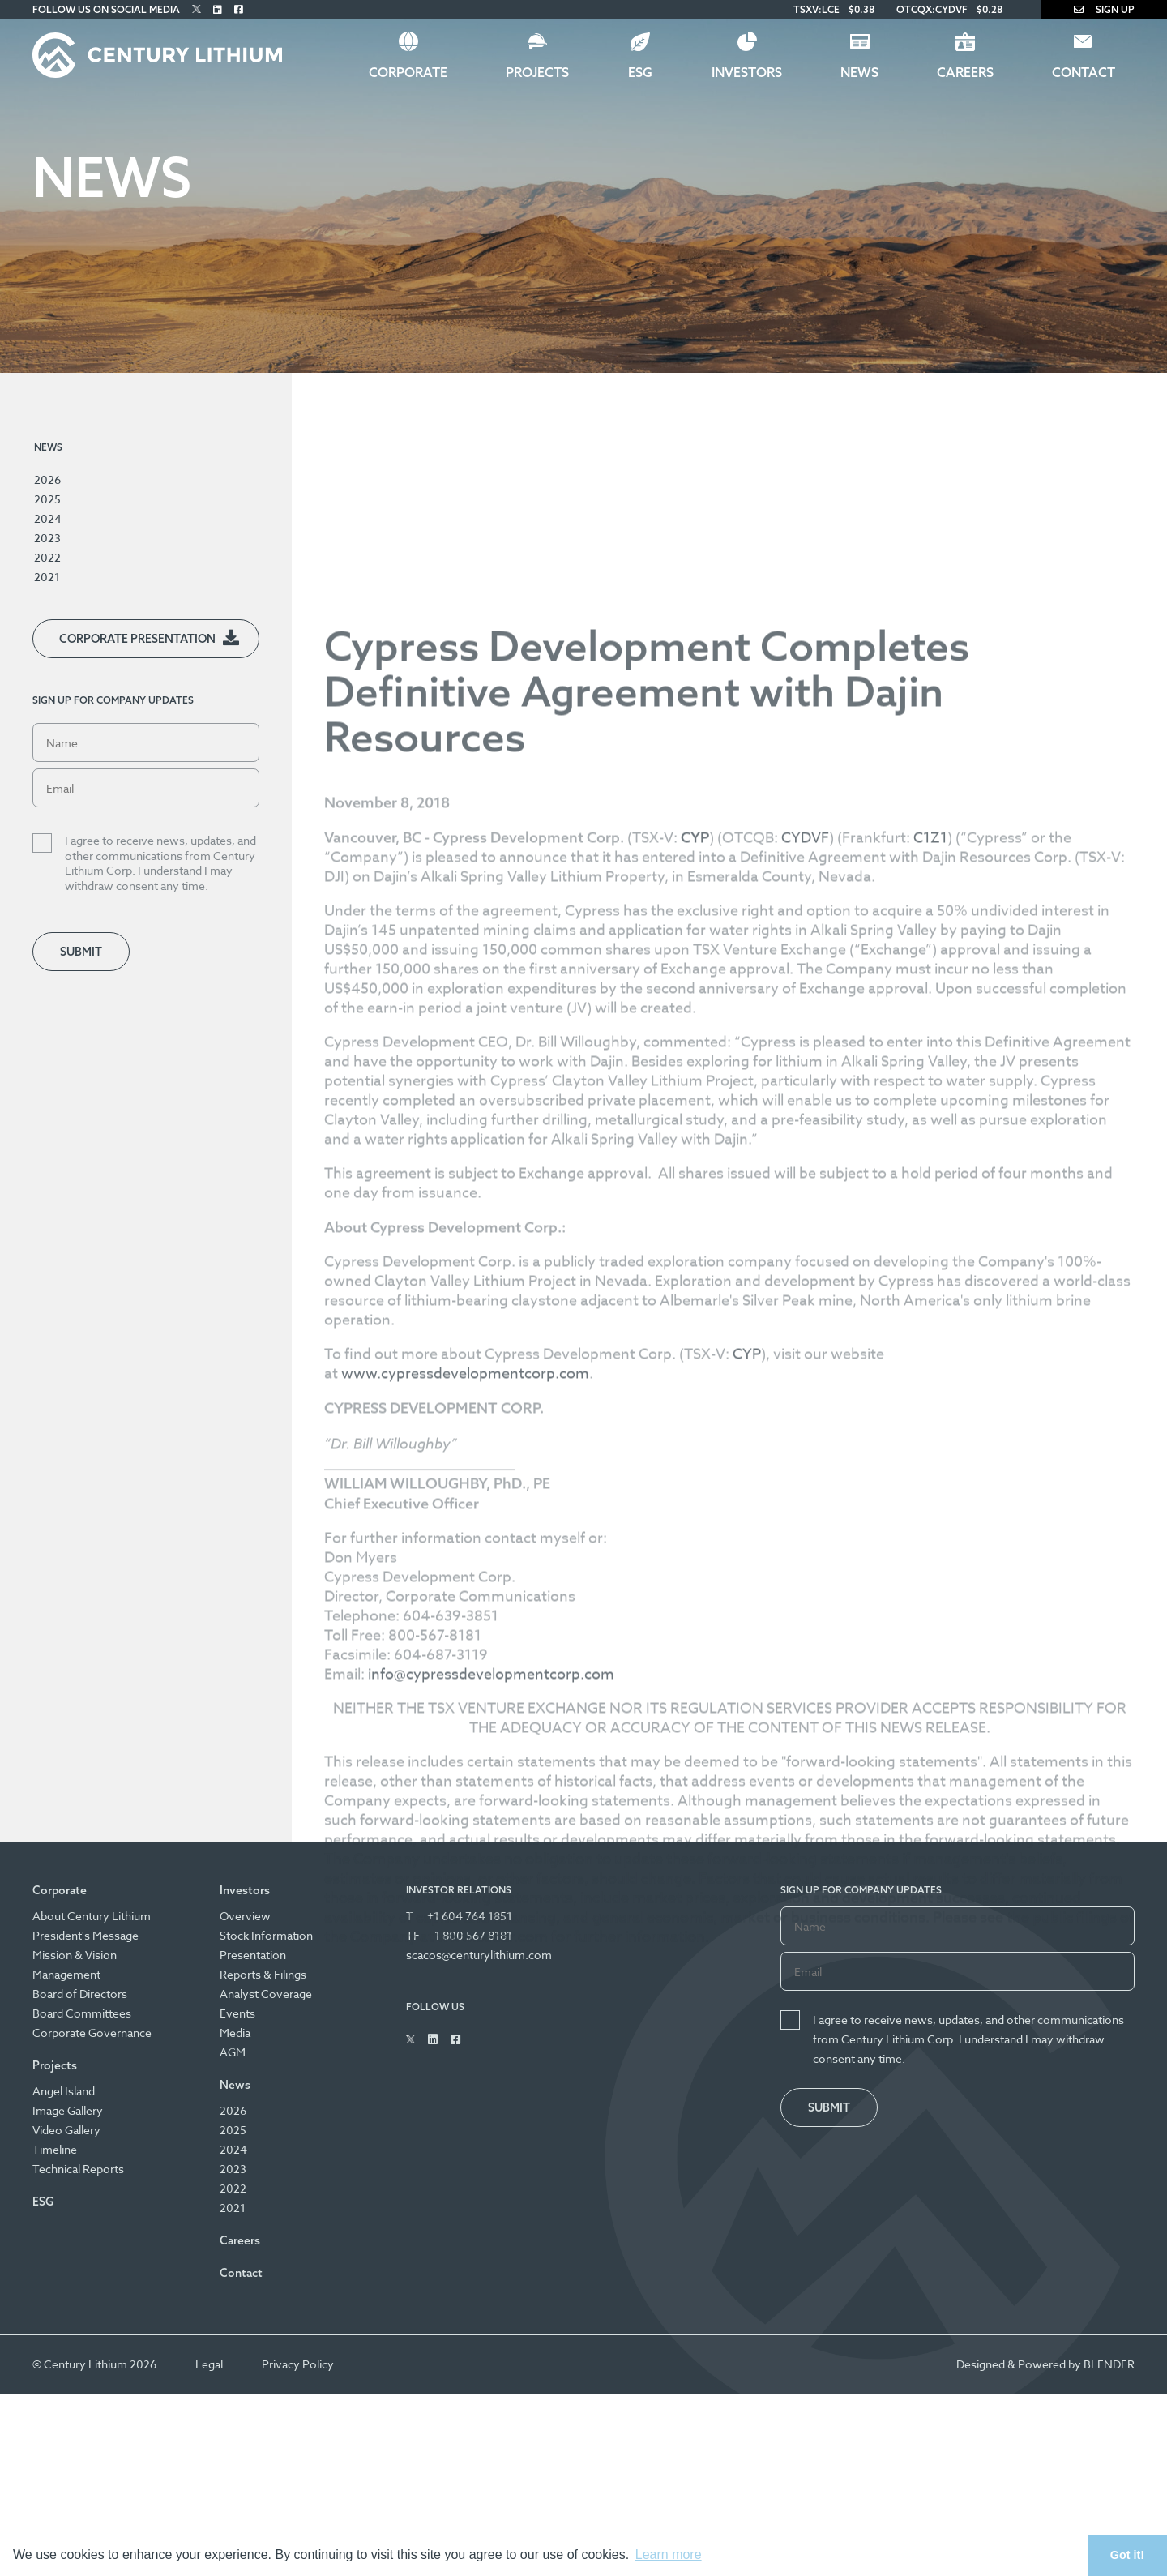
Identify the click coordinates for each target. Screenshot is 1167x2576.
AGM (233, 2052)
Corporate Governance (92, 2032)
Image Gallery (67, 2110)
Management (66, 1974)
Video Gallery (66, 2129)
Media (235, 2032)
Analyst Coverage (266, 1993)
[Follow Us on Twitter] (196, 9)
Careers (965, 72)
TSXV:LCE (816, 9)
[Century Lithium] (157, 55)
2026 (47, 479)
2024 (48, 518)
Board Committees (81, 2013)
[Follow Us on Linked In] (217, 9)
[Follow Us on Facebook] (238, 9)
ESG (640, 72)
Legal (209, 2364)
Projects (537, 72)
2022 (47, 557)
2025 (47, 499)
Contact (1083, 72)
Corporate (408, 72)
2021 (47, 576)
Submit (81, 951)
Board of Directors (79, 1993)
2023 (47, 538)
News (859, 72)
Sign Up (1104, 9)
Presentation (253, 1954)
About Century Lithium (91, 1915)
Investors (747, 72)
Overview (245, 1915)
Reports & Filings (263, 1974)
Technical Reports (78, 2168)
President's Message (85, 1935)
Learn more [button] (668, 2554)
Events (237, 2013)
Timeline (54, 2149)
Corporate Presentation (137, 638)
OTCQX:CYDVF (932, 9)
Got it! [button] (1127, 2554)
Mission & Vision (74, 1954)
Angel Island (63, 2091)
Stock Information (266, 1935)
